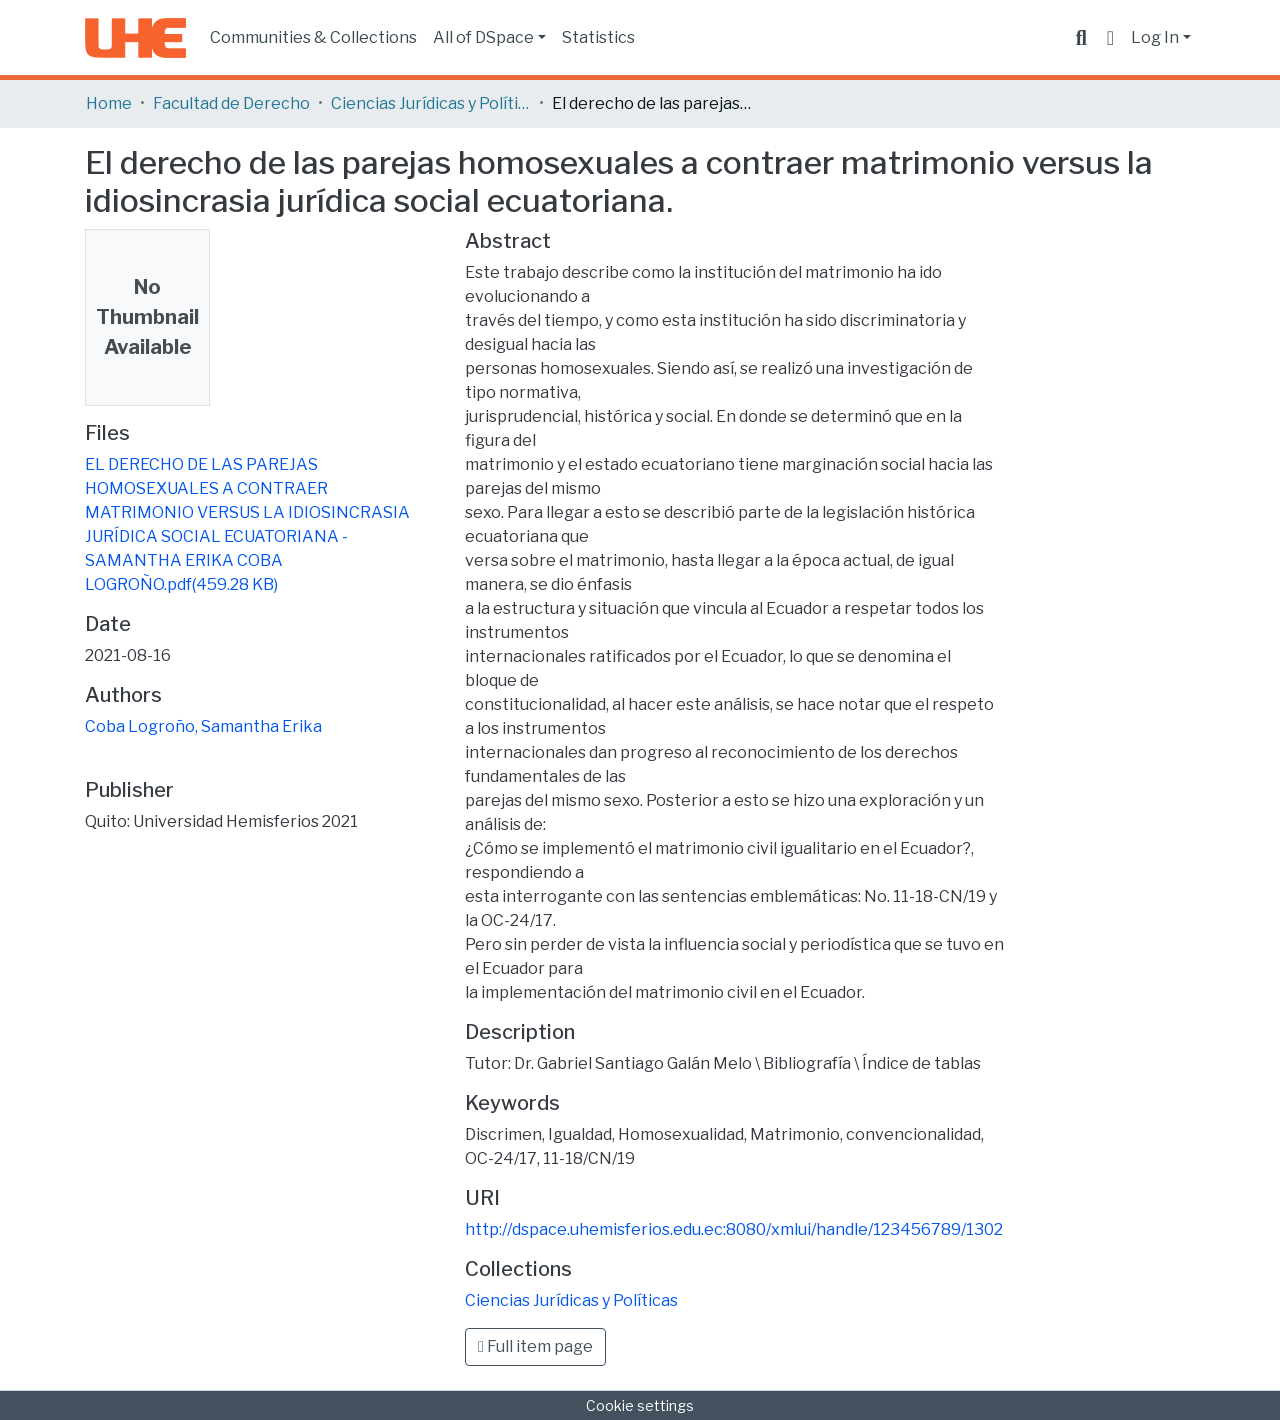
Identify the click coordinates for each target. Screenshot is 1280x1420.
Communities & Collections (313, 37)
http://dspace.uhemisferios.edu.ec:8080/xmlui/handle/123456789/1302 (734, 1229)
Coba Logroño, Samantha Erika (203, 726)
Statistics (598, 37)
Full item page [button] (535, 1346)
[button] (1110, 38)
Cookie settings (640, 1405)
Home (109, 103)
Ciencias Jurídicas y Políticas (431, 103)
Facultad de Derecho (231, 103)
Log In (1155, 37)
